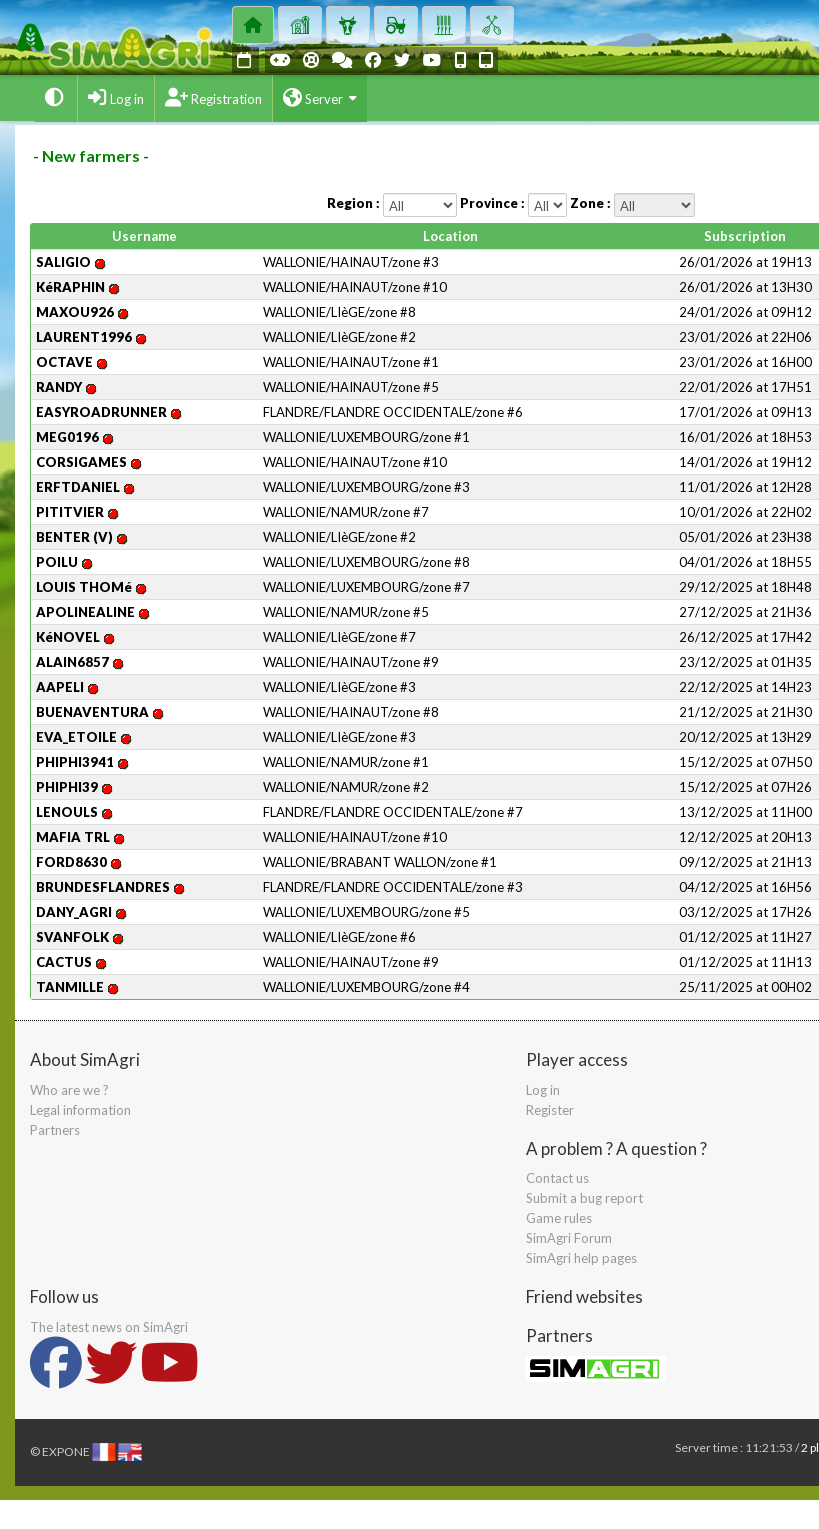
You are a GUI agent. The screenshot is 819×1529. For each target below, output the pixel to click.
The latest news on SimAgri (109, 1327)
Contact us (557, 1178)
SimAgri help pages (581, 1258)
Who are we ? (69, 1090)
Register (550, 1110)
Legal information (80, 1110)
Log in (543, 1090)
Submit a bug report (584, 1198)
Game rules (559, 1218)
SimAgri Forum (569, 1238)
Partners (55, 1130)
